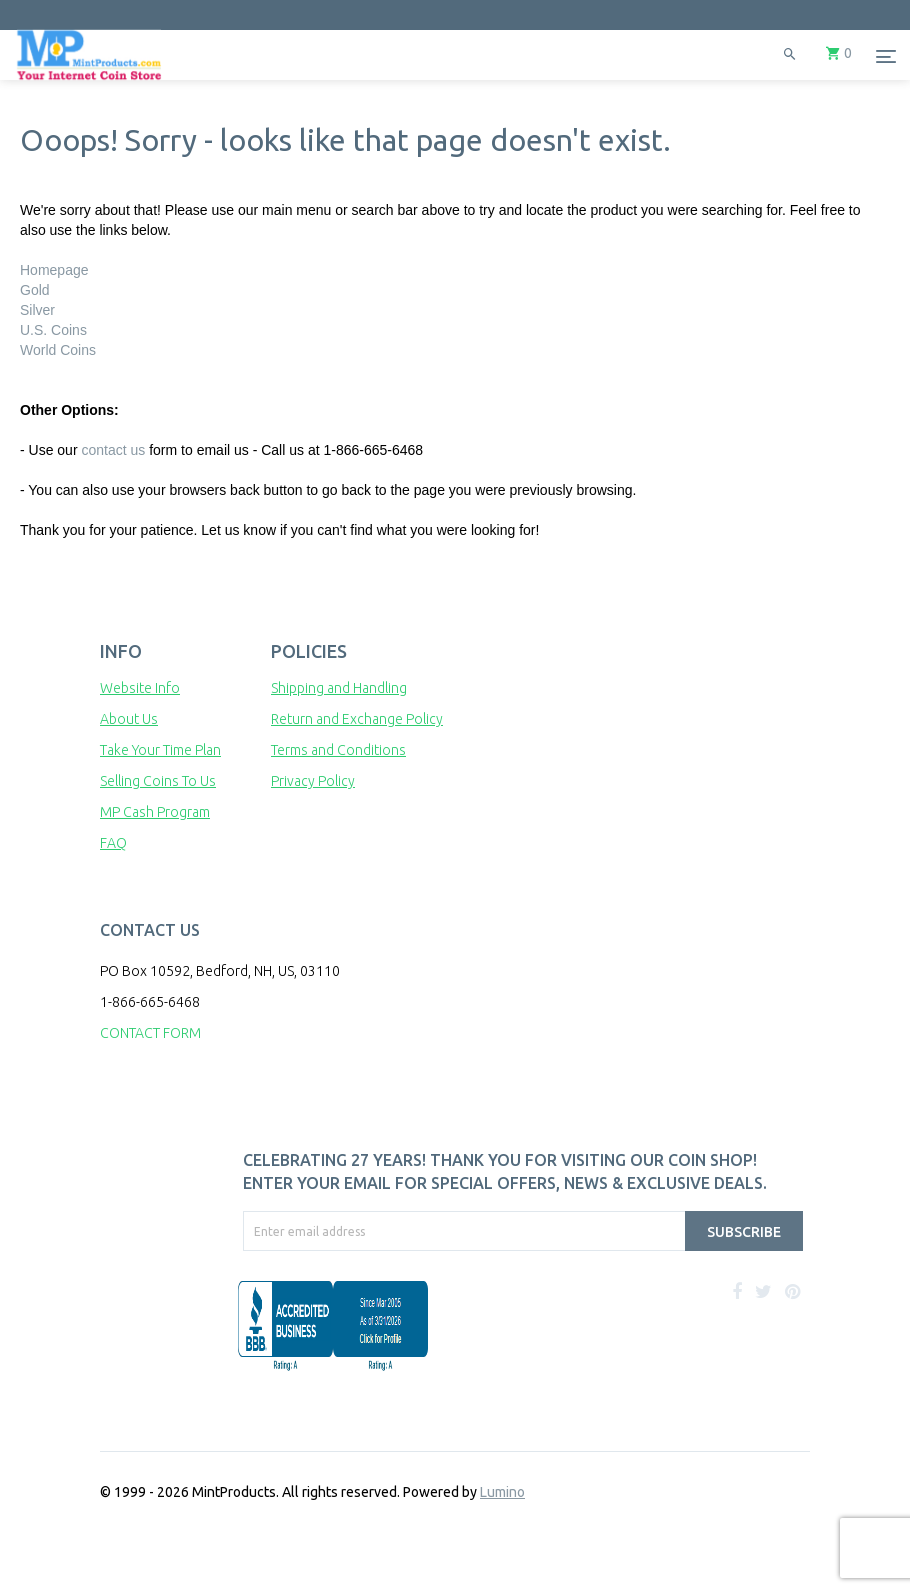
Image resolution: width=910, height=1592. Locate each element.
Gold (35, 290)
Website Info (140, 688)
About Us (129, 719)
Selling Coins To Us (158, 781)
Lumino (502, 1492)
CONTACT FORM (150, 1033)
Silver (37, 310)
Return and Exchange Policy (357, 719)
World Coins (58, 350)
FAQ (113, 843)
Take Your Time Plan (160, 750)
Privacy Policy (313, 781)
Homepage (54, 270)
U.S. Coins (53, 330)
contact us (113, 450)
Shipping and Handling (339, 688)
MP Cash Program (155, 812)
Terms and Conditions (338, 750)
